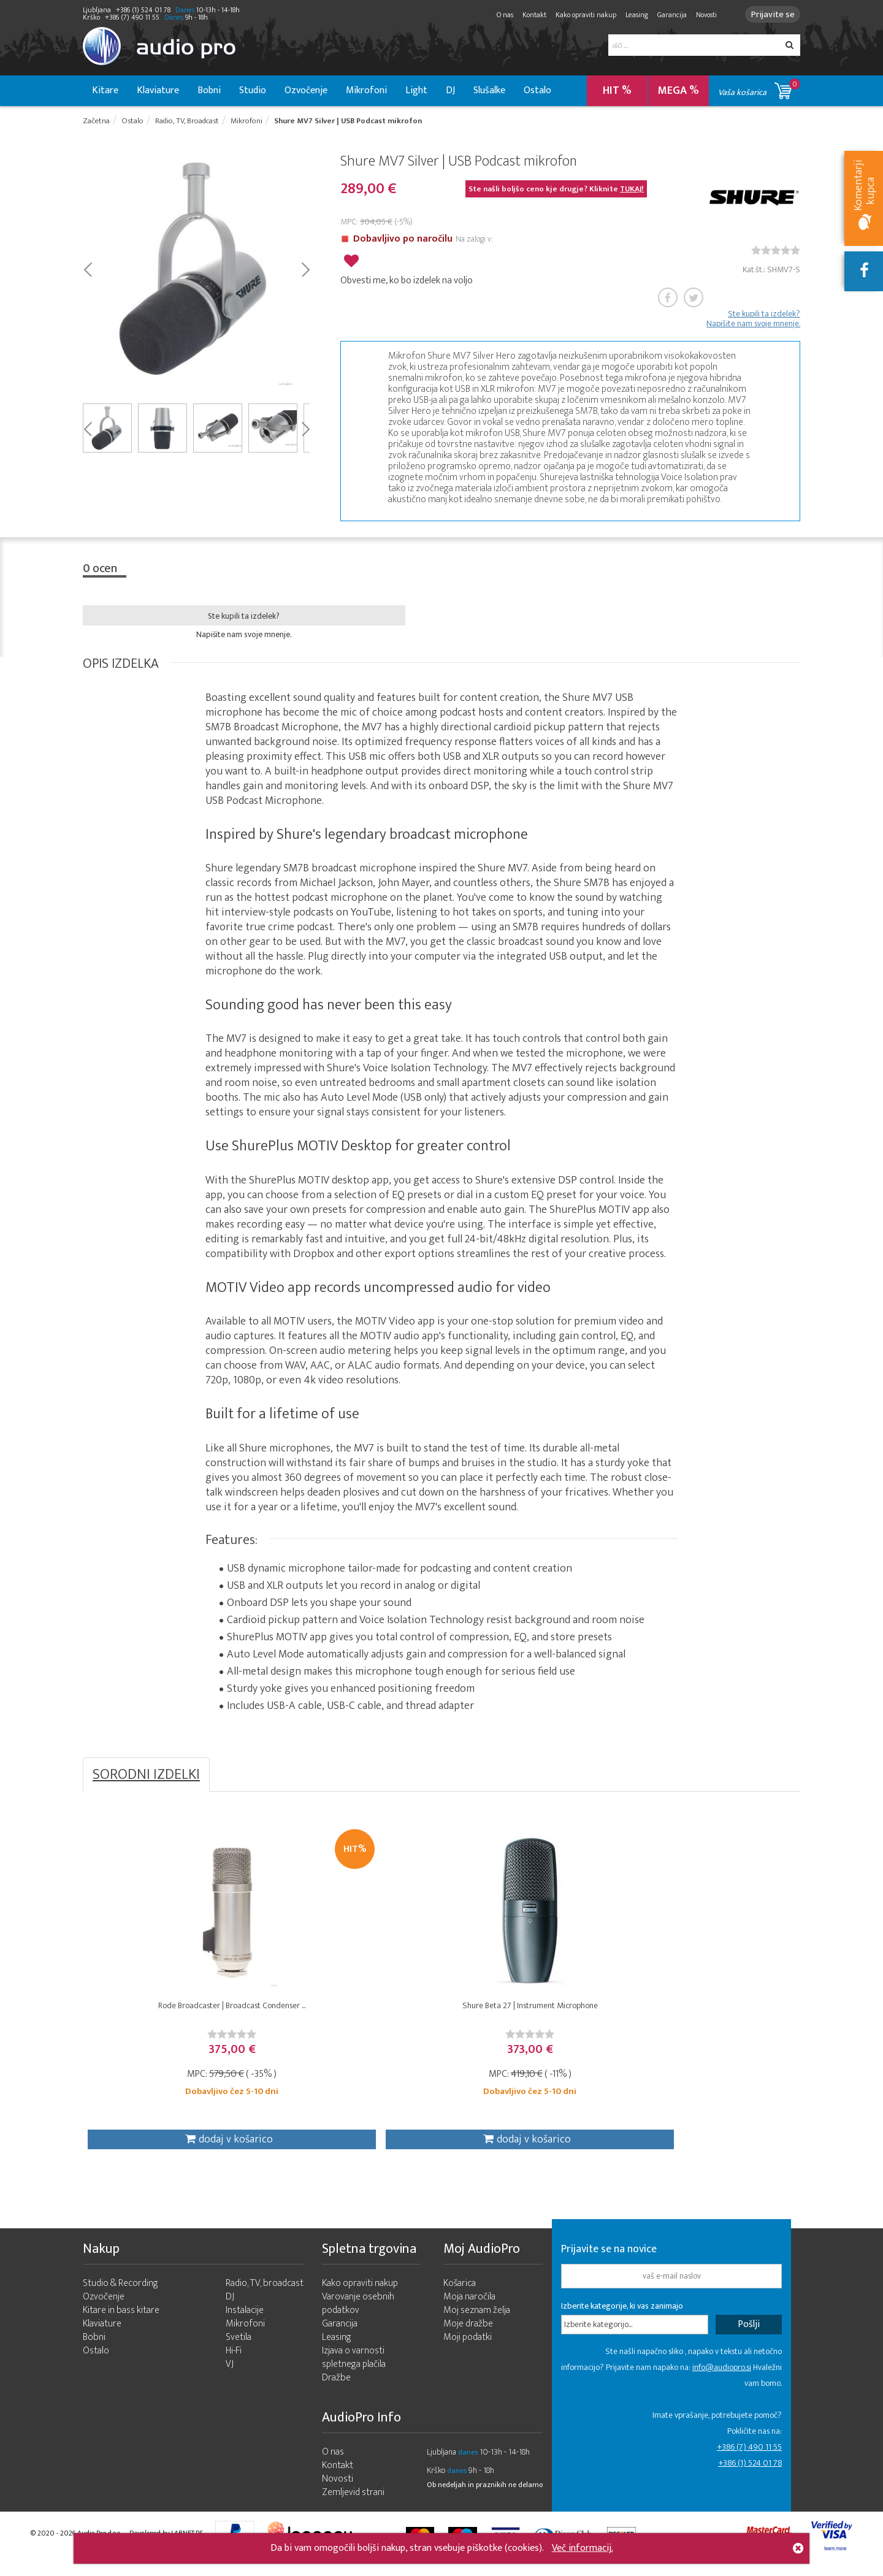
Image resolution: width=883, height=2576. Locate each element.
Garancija (666, 15)
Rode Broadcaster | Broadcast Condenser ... (172, 2014)
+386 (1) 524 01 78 (750, 2478)
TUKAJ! (632, 190)
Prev (87, 270)
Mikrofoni (366, 90)
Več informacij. (582, 2548)
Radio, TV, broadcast (265, 2298)
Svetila (238, 2352)
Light (416, 90)
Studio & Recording (120, 2298)
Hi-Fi (234, 2366)
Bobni (209, 90)
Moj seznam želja (476, 2325)
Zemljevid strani (353, 2507)
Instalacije (245, 2325)
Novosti (700, 15)
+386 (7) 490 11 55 (749, 2462)
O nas (499, 15)
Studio (252, 90)
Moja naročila (469, 2312)
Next (305, 270)
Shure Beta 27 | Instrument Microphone (351, 2014)
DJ (450, 90)
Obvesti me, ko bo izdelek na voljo (406, 278)
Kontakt (529, 15)
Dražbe (336, 2393)
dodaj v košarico (169, 2148)
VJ (230, 2379)
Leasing (631, 15)
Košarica (459, 2298)
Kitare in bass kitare (121, 2325)
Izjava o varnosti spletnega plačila (354, 2373)
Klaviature (158, 90)
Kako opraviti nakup (580, 15)
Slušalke (489, 90)
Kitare (105, 90)
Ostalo (537, 90)
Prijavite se (770, 14)
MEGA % (678, 91)
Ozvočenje (306, 90)
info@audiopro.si (721, 2382)
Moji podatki (467, 2352)
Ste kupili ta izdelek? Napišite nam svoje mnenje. (753, 321)
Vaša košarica (759, 88)
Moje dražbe (468, 2339)
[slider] (775, 252)
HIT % (617, 91)
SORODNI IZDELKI (146, 1776)
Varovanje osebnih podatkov (358, 2319)
